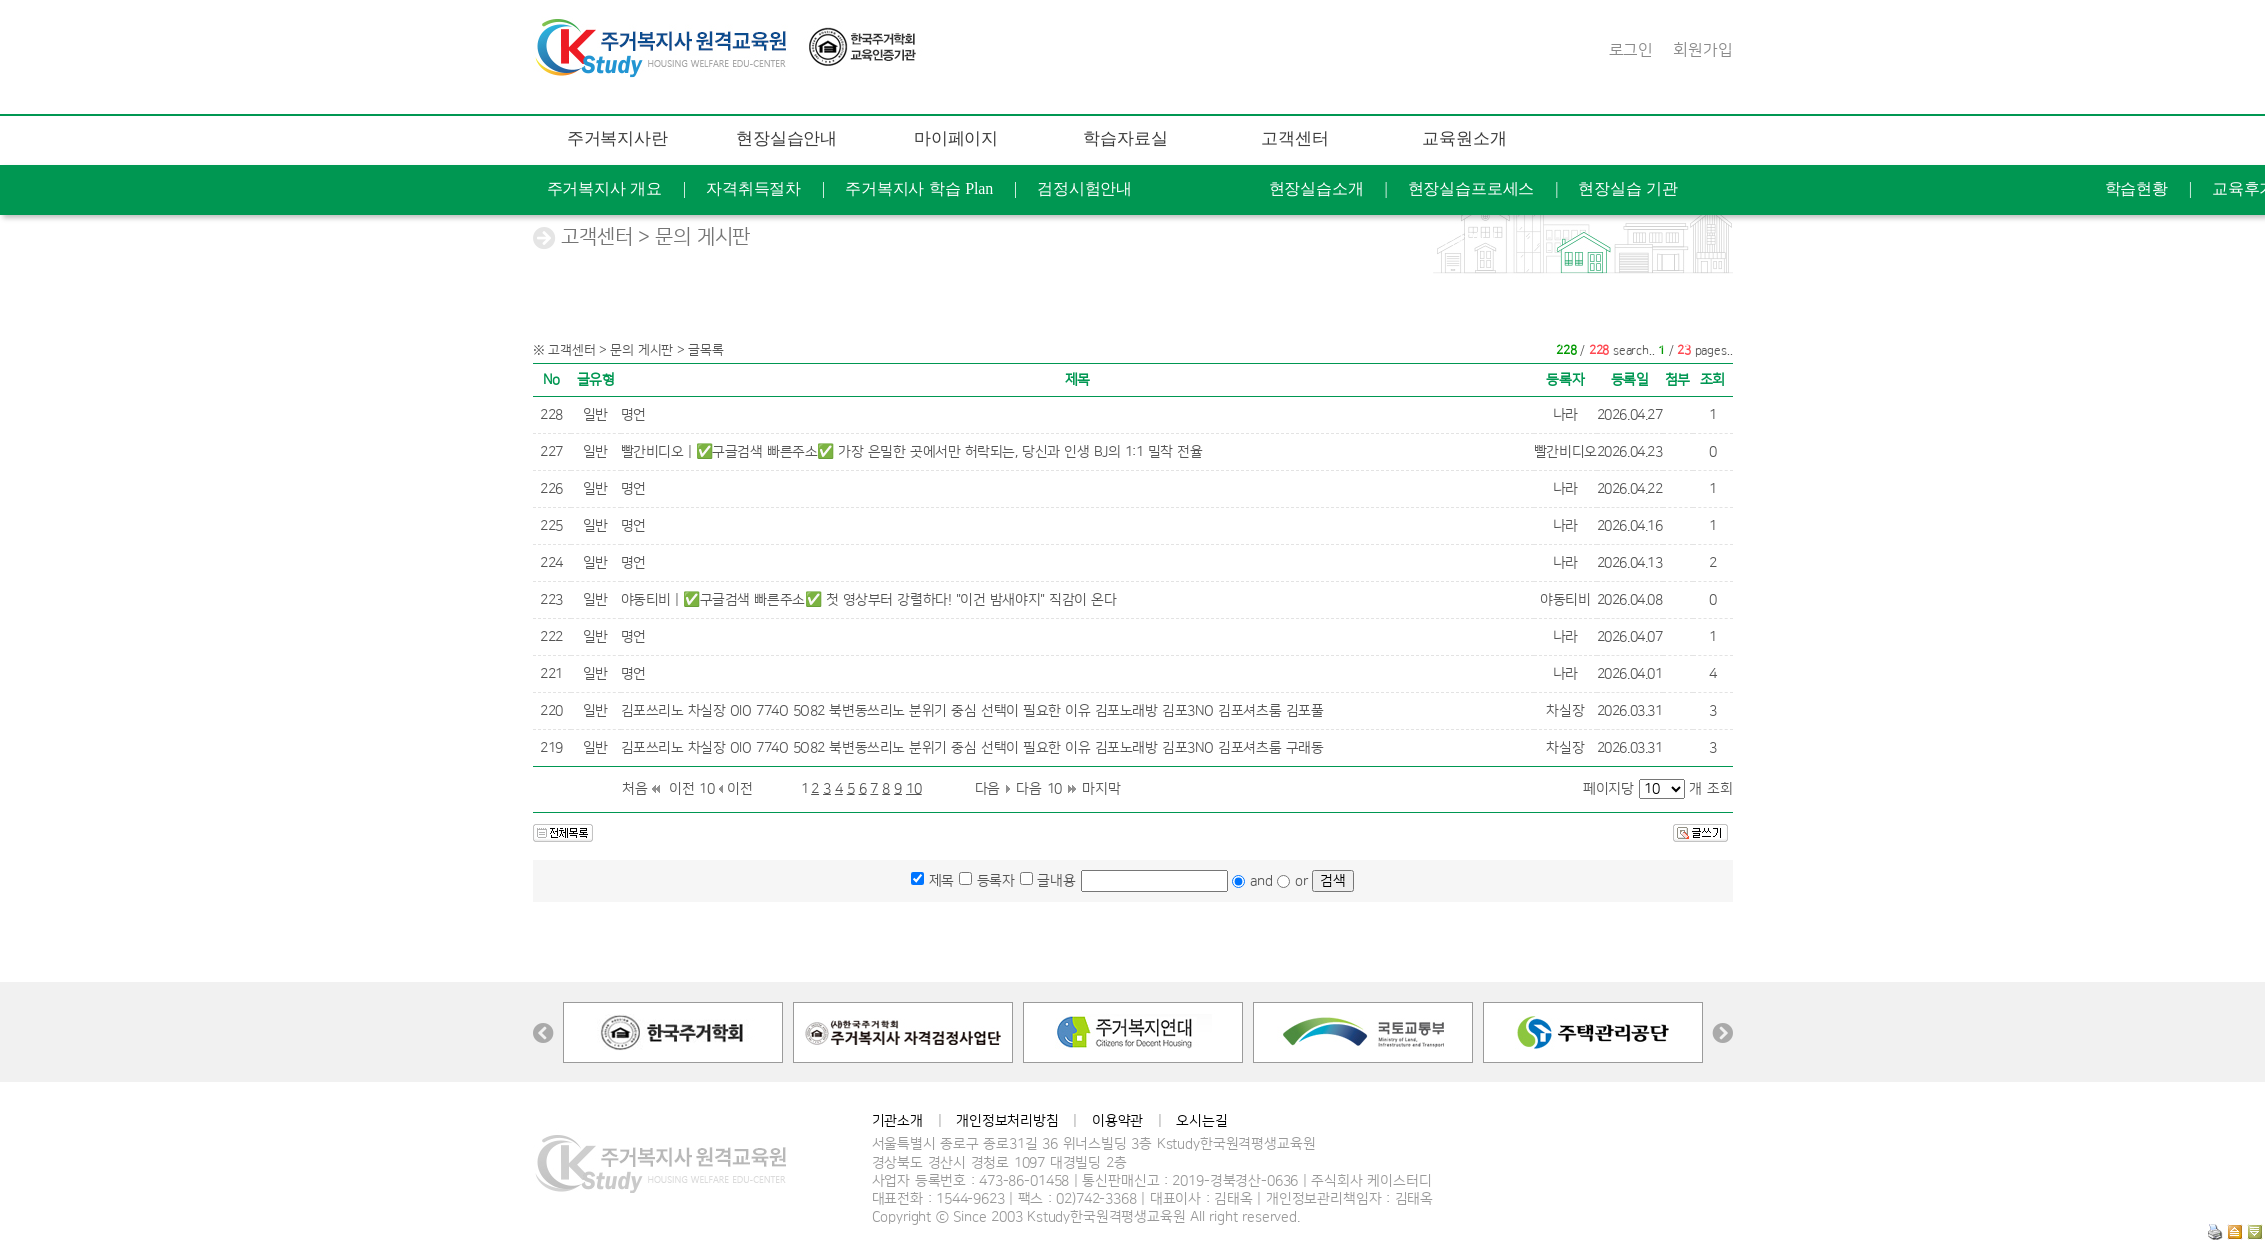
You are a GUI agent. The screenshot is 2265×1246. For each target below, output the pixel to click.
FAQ (1494, 288)
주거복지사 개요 (605, 188)
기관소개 (897, 1121)
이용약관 (1117, 1121)
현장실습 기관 (1628, 188)
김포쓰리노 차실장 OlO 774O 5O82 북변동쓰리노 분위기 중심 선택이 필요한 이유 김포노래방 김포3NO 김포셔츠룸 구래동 (972, 748)
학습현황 (2136, 188)
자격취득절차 (753, 188)
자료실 (1366, 238)
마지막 (1101, 789)
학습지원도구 (1387, 288)
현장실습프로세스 (1471, 188)
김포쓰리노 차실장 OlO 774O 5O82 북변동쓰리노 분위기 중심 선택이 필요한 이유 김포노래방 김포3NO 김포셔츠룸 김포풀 (972, 711)
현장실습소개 (1316, 188)
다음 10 (1039, 789)
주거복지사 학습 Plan (919, 188)
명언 (633, 415)
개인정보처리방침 (1007, 1121)
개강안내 (1464, 238)
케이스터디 (1524, 338)
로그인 (1631, 50)
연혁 (1624, 338)
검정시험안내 (1084, 188)
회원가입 (1702, 50)
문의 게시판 (1595, 288)
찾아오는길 (1722, 338)
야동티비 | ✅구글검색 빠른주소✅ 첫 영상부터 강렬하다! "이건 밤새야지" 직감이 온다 (869, 600)
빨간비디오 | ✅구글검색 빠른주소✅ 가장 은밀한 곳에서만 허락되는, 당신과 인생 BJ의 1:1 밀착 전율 (912, 452)
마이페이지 (956, 138)
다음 (988, 789)
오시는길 (1201, 1121)
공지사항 (1266, 238)
